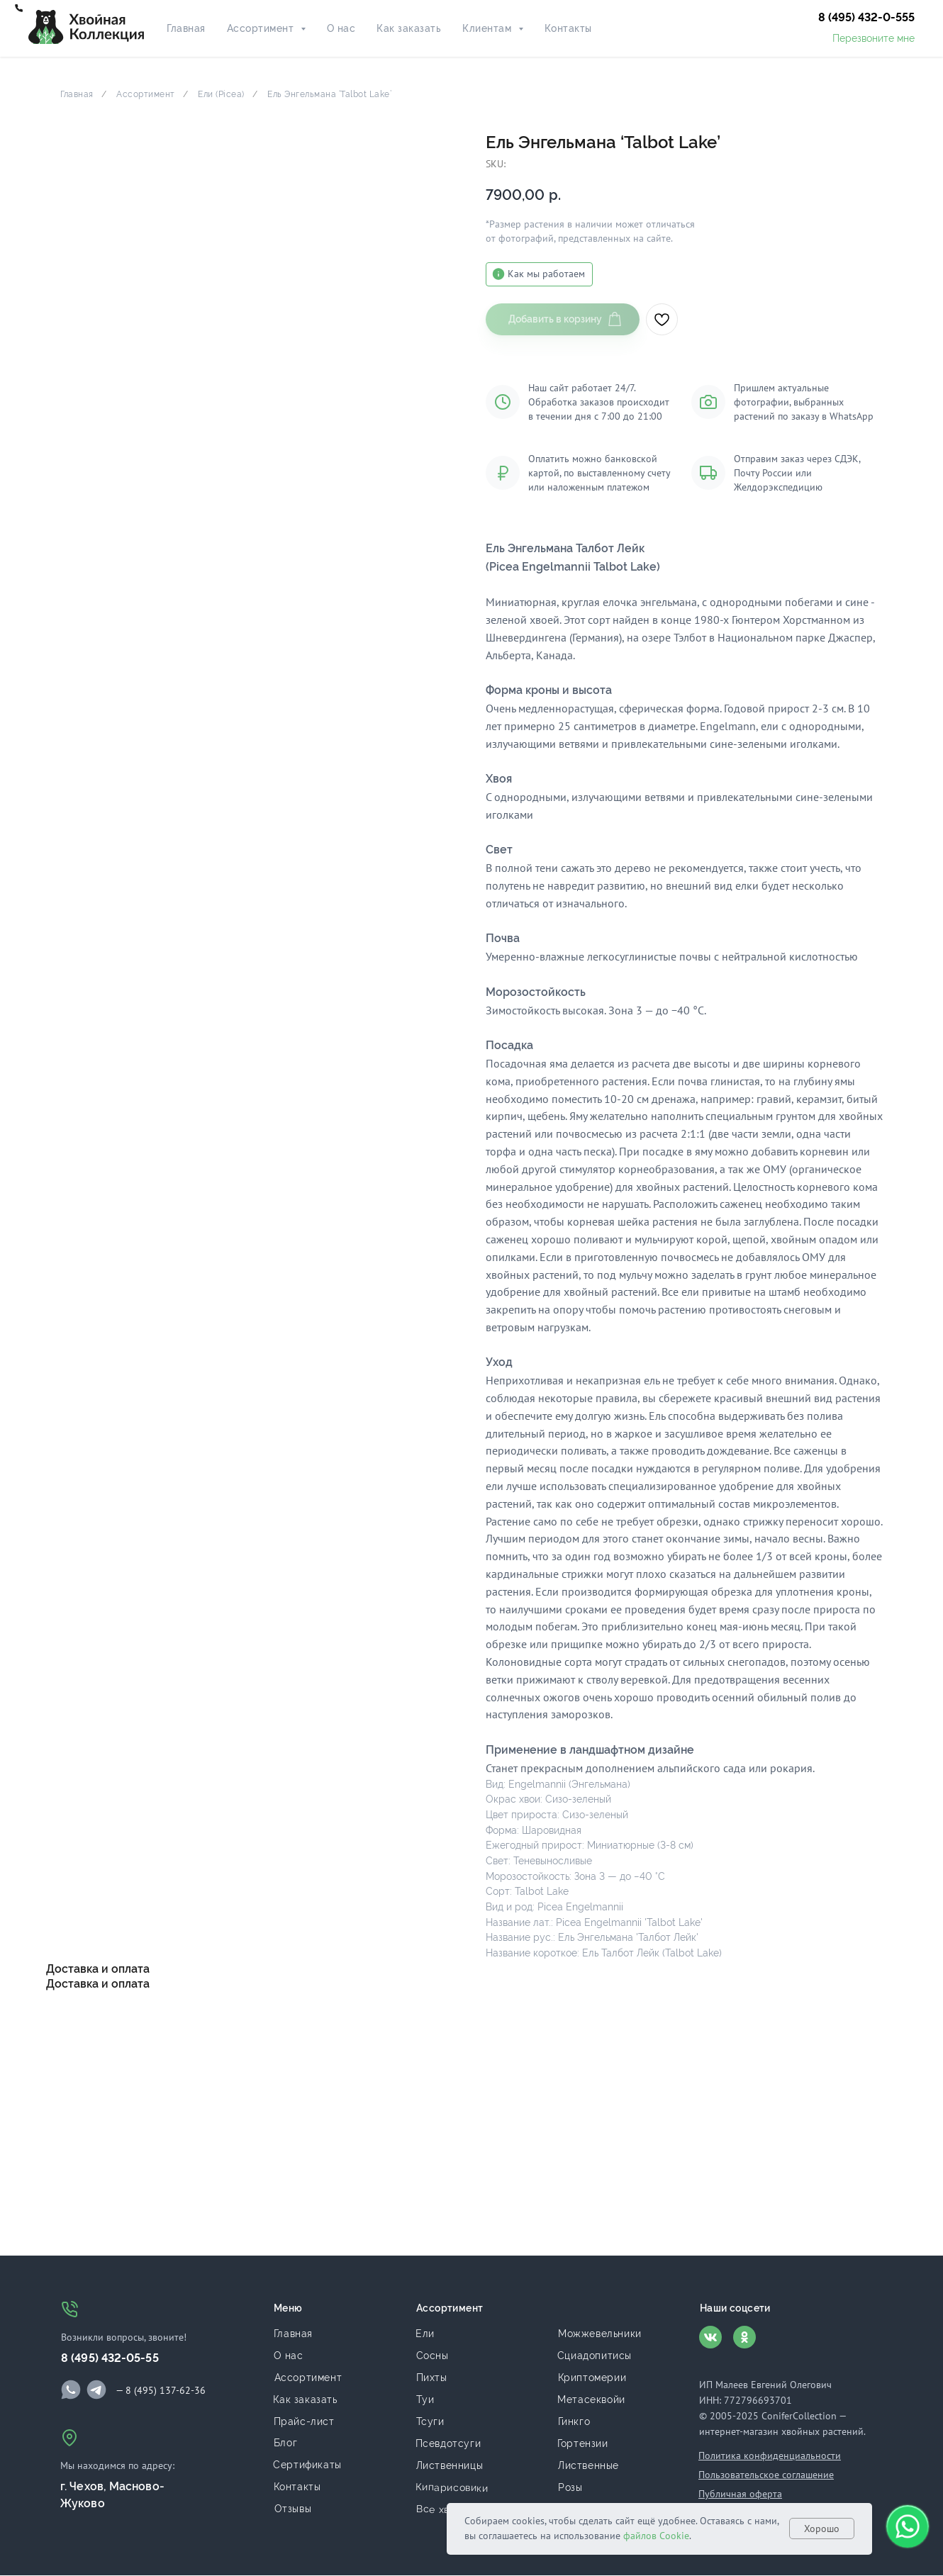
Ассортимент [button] (262, 28)
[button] (866, 18)
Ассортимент (145, 94)
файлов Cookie (656, 2535)
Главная (186, 28)
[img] (71, 2389)
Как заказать (408, 28)
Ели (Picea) (221, 94)
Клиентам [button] (488, 28)
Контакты (568, 28)
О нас (341, 28)
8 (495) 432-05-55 (110, 2358)
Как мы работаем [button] (546, 273)
